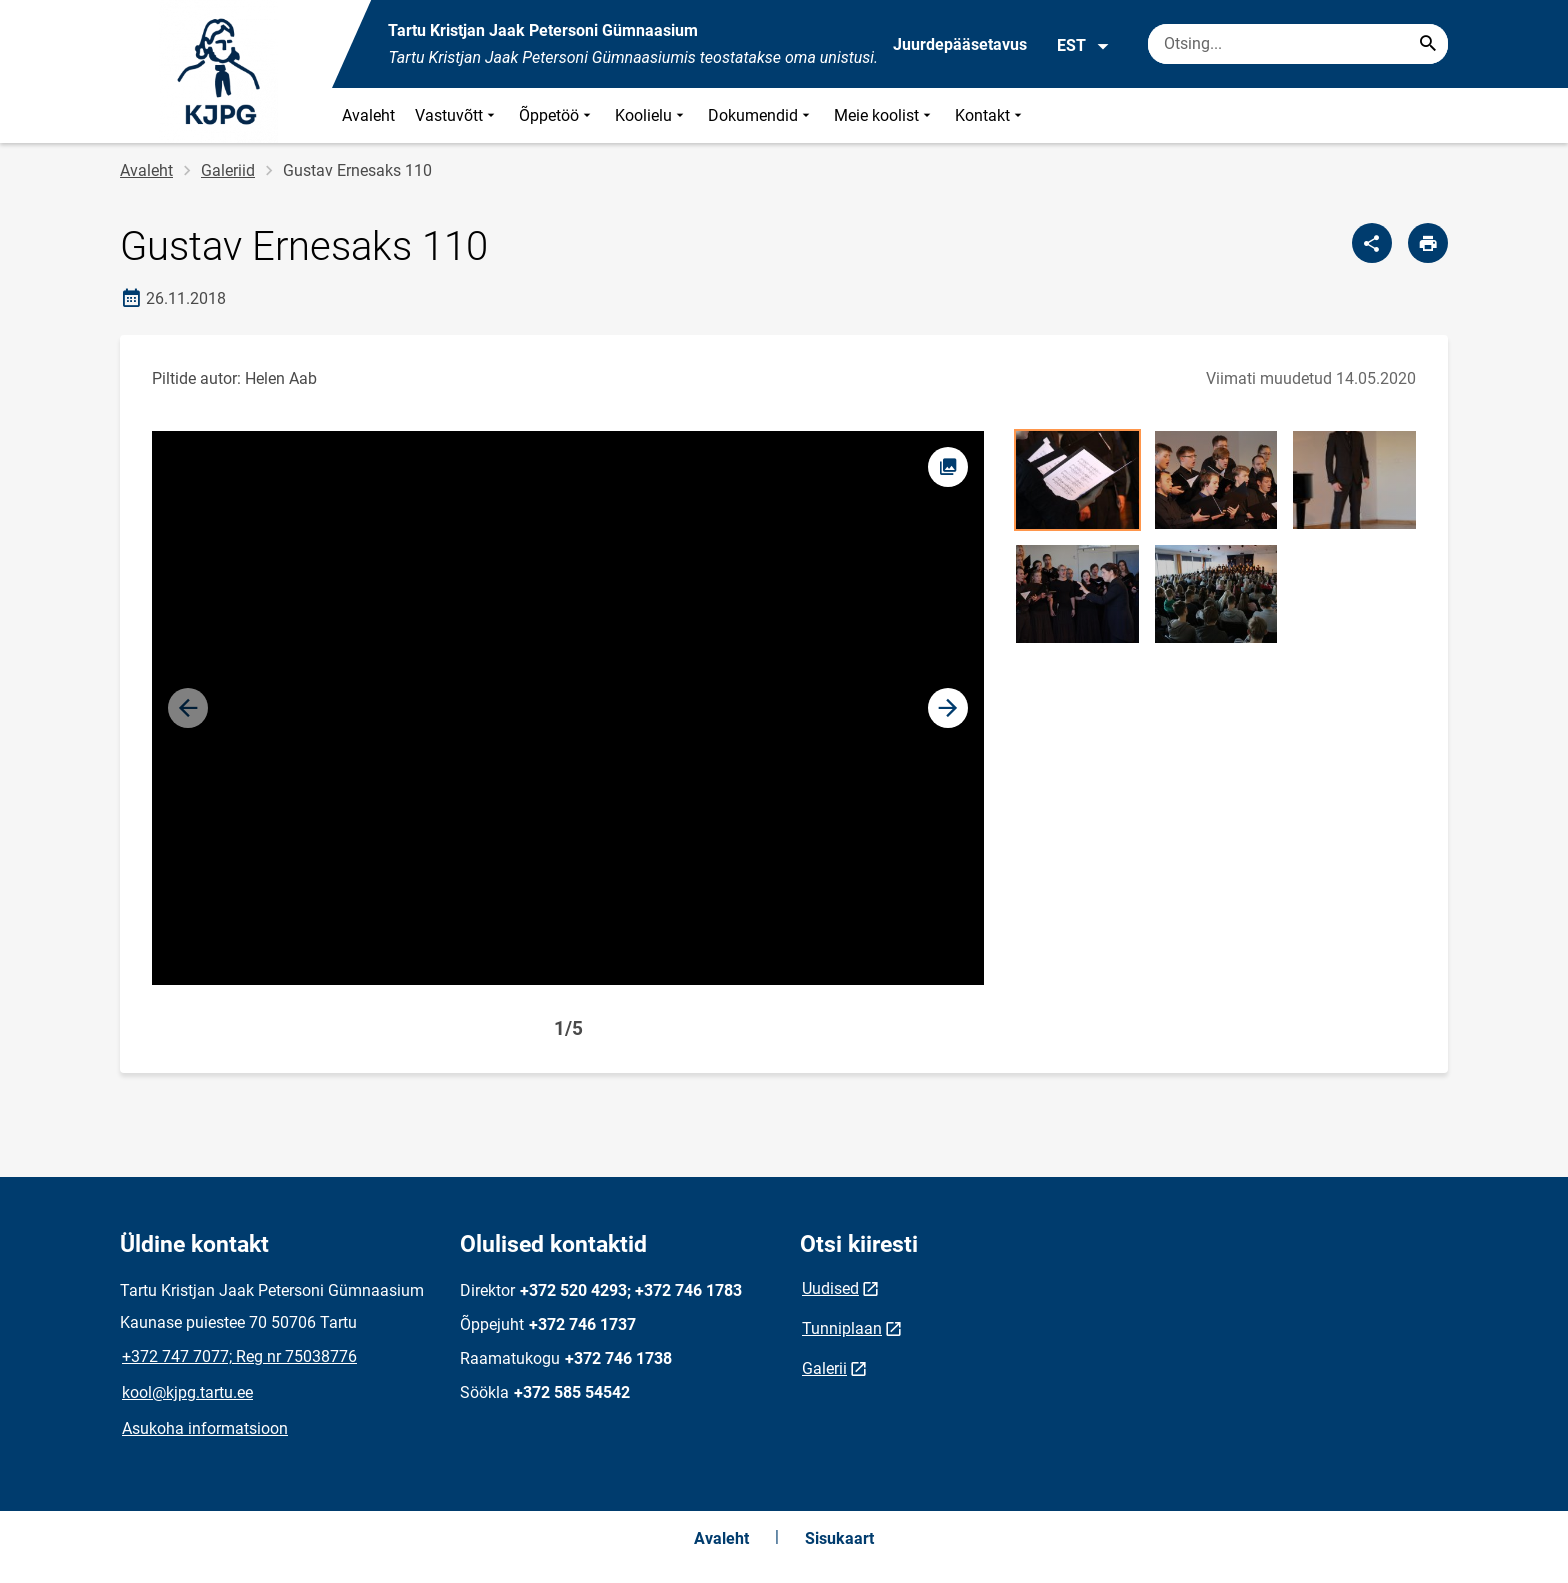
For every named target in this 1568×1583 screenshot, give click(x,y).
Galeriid (228, 170)
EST (1083, 46)
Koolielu (651, 115)
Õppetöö (557, 115)
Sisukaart (839, 1538)
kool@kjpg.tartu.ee (187, 1392)
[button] (948, 708)
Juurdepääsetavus (960, 44)
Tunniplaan (842, 1328)
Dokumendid (761, 115)
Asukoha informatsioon (205, 1428)
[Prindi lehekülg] (1428, 243)
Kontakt (990, 115)
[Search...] (1428, 44)
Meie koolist (884, 115)
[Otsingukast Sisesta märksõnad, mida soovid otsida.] (1298, 44)
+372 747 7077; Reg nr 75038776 (239, 1356)
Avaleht (368, 115)
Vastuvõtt (457, 115)
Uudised (830, 1288)
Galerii (824, 1368)
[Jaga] (1372, 243)
